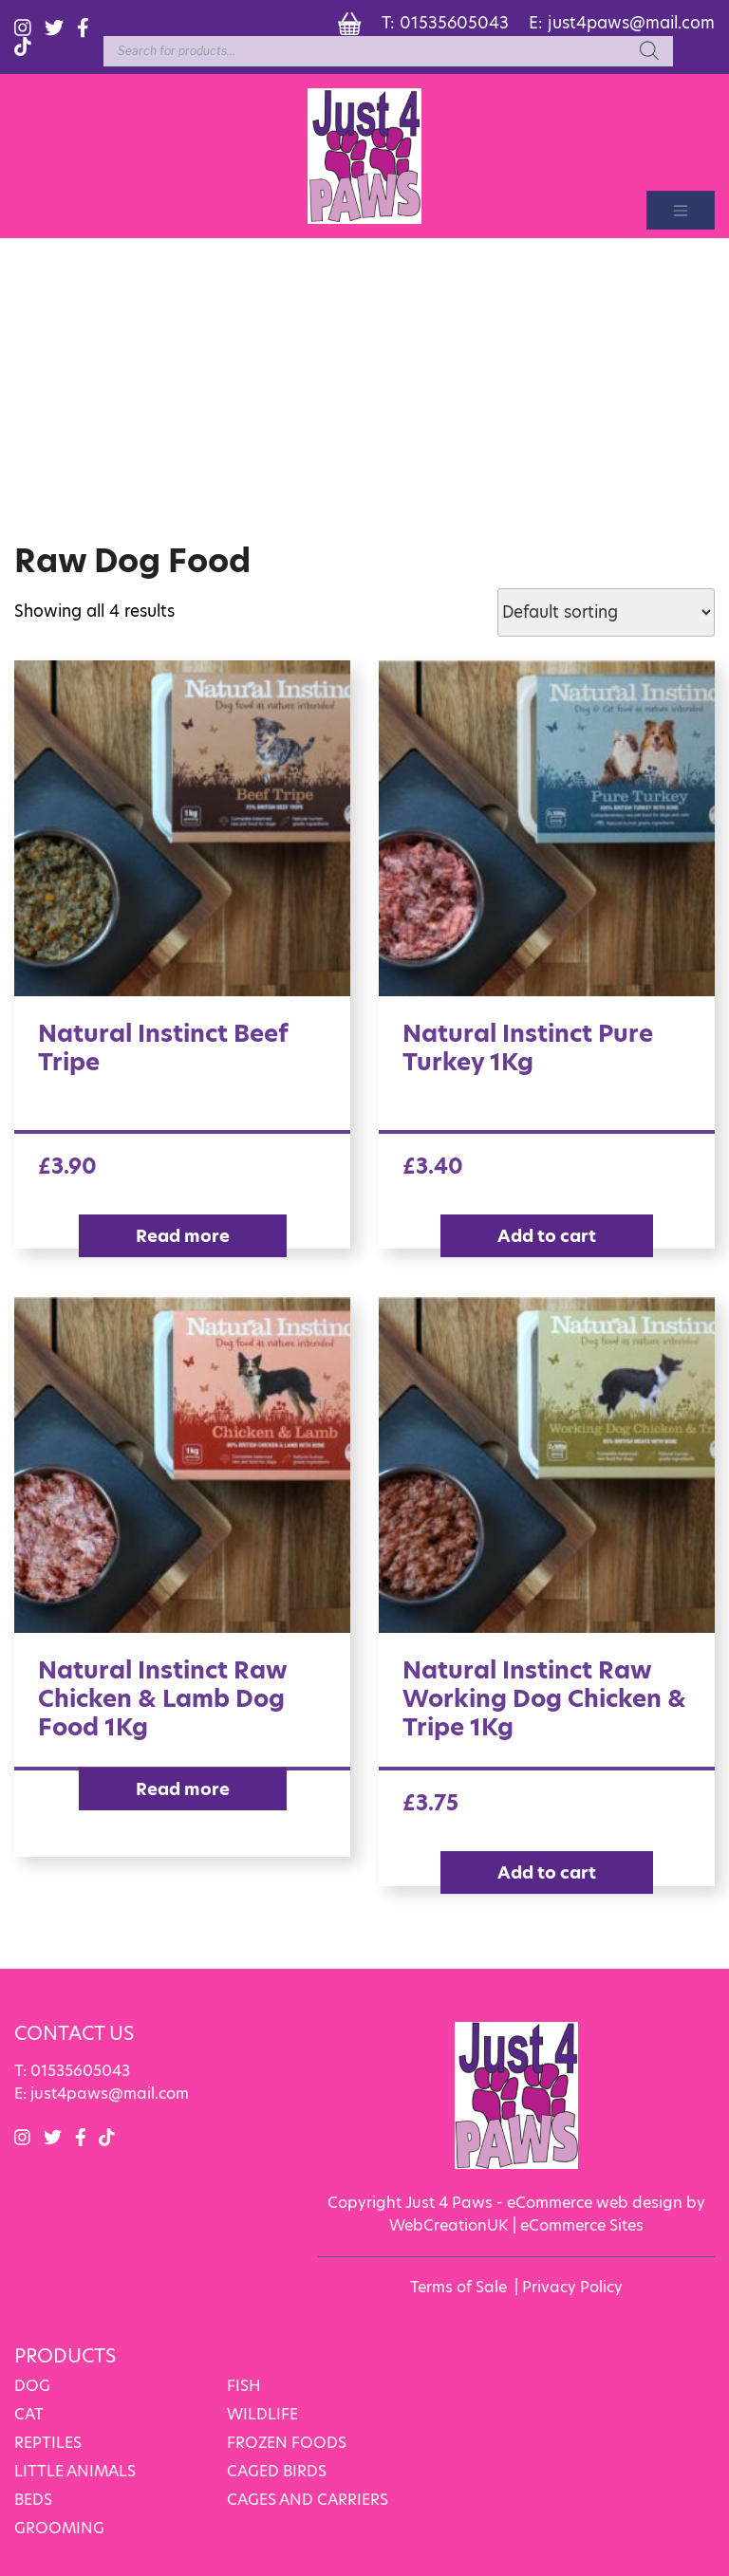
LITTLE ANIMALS (75, 2471)
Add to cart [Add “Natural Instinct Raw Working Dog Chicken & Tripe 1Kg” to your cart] (546, 1872)
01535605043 (454, 22)
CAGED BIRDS (277, 2471)
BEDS (33, 2500)
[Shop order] (606, 612)
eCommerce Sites (582, 2225)
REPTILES (48, 2443)
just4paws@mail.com (631, 22)
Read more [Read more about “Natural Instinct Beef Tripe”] (183, 1236)
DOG (32, 2386)
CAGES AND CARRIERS (307, 2500)
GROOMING (59, 2528)
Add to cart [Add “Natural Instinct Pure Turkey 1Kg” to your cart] (546, 1236)
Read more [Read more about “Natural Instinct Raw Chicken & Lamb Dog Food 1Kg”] (183, 1789)
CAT (29, 2414)
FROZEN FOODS (286, 2443)
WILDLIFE (262, 2414)
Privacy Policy (572, 2287)
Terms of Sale (458, 2287)
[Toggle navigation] (680, 210)
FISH (244, 2386)
